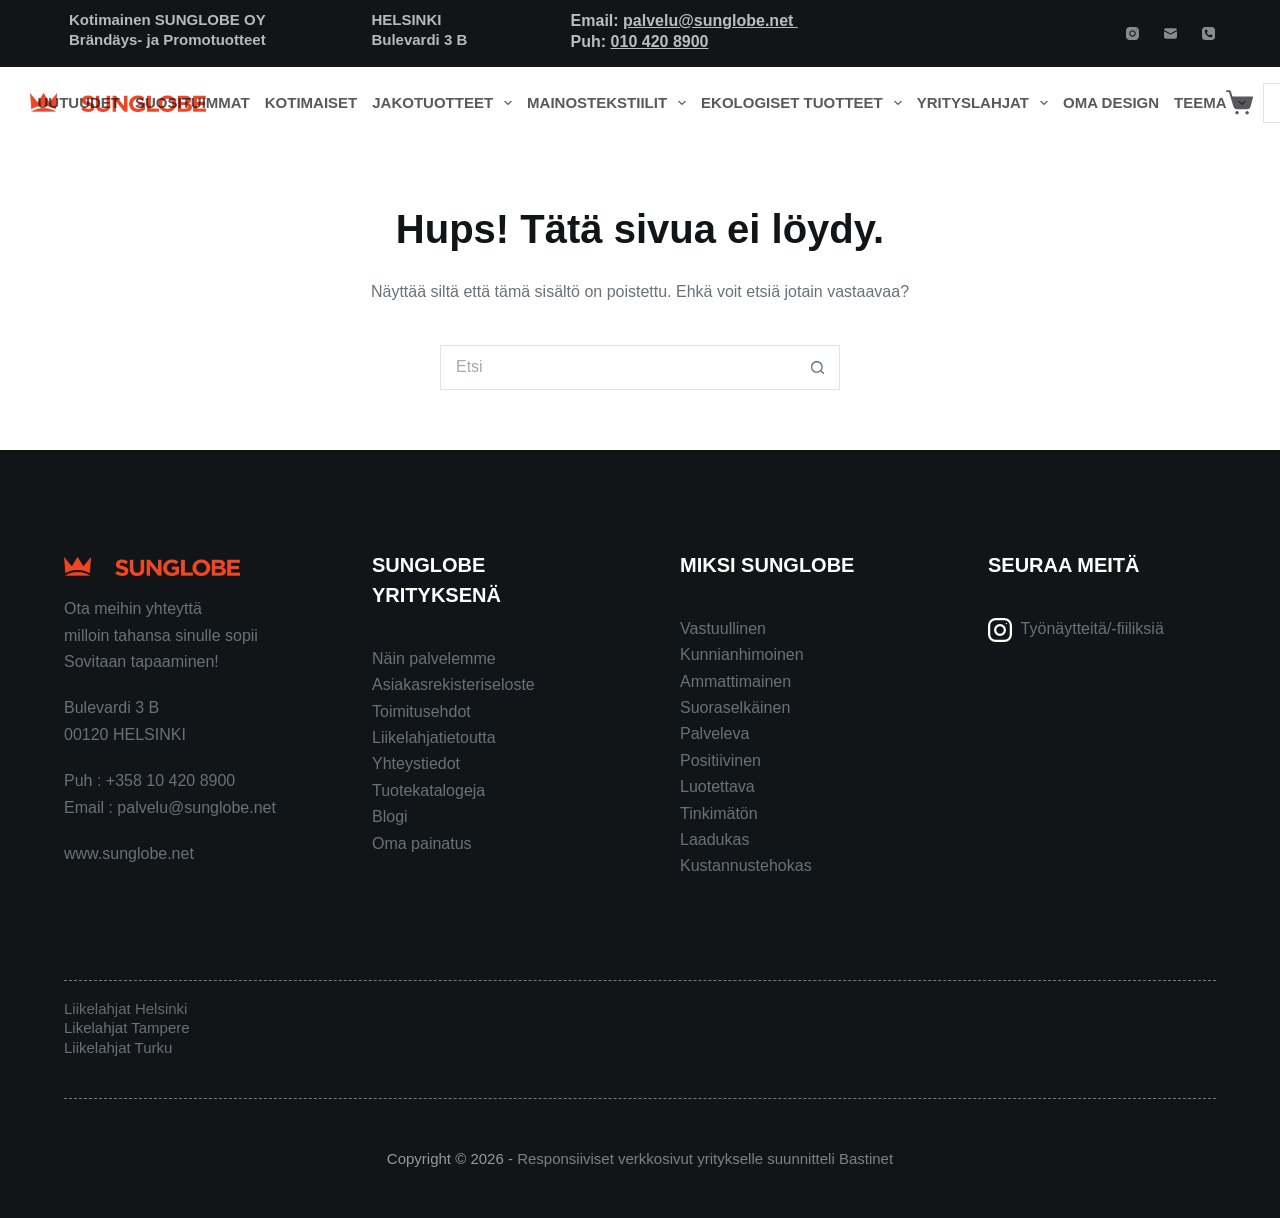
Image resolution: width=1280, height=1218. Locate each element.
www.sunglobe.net (129, 853)
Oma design (1111, 102)
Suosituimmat (192, 102)
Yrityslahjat (986, 103)
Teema (1213, 103)
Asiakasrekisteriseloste (453, 684)
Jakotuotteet (445, 103)
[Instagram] (1132, 33)
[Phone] (1208, 33)
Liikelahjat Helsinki (125, 1008)
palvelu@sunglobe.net (710, 20)
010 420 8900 (660, 41)
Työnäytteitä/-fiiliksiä (1092, 628)
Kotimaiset (311, 102)
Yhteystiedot (416, 763)
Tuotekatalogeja (428, 790)
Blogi (390, 816)
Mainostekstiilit (610, 103)
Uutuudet (79, 102)
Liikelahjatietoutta (434, 737)
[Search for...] (617, 367)
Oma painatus (422, 843)
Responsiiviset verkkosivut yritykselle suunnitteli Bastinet (705, 1158)
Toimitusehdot (421, 711)
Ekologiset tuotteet (805, 103)
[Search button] (817, 367)
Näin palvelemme (434, 658)
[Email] (1170, 33)
